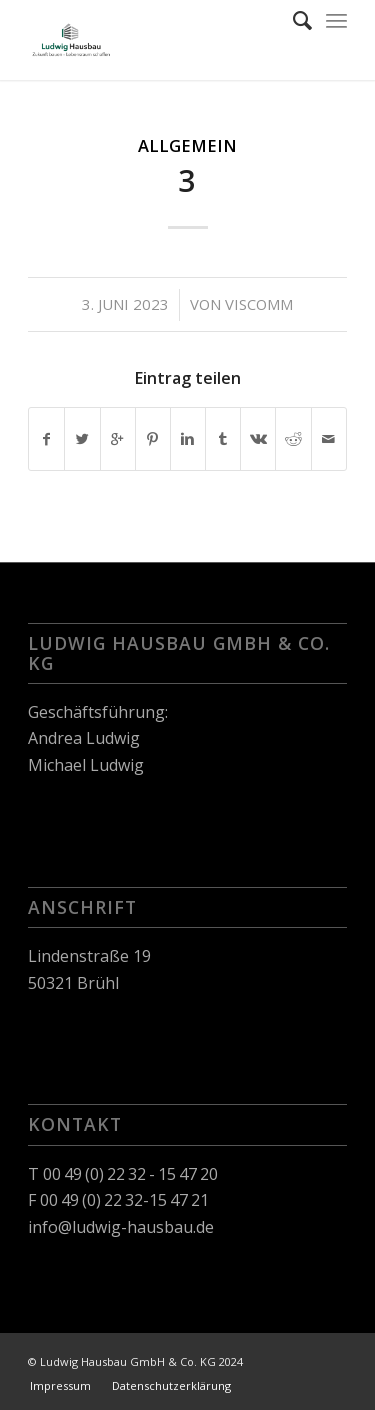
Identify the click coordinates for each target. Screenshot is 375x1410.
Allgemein (187, 145)
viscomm (259, 304)
